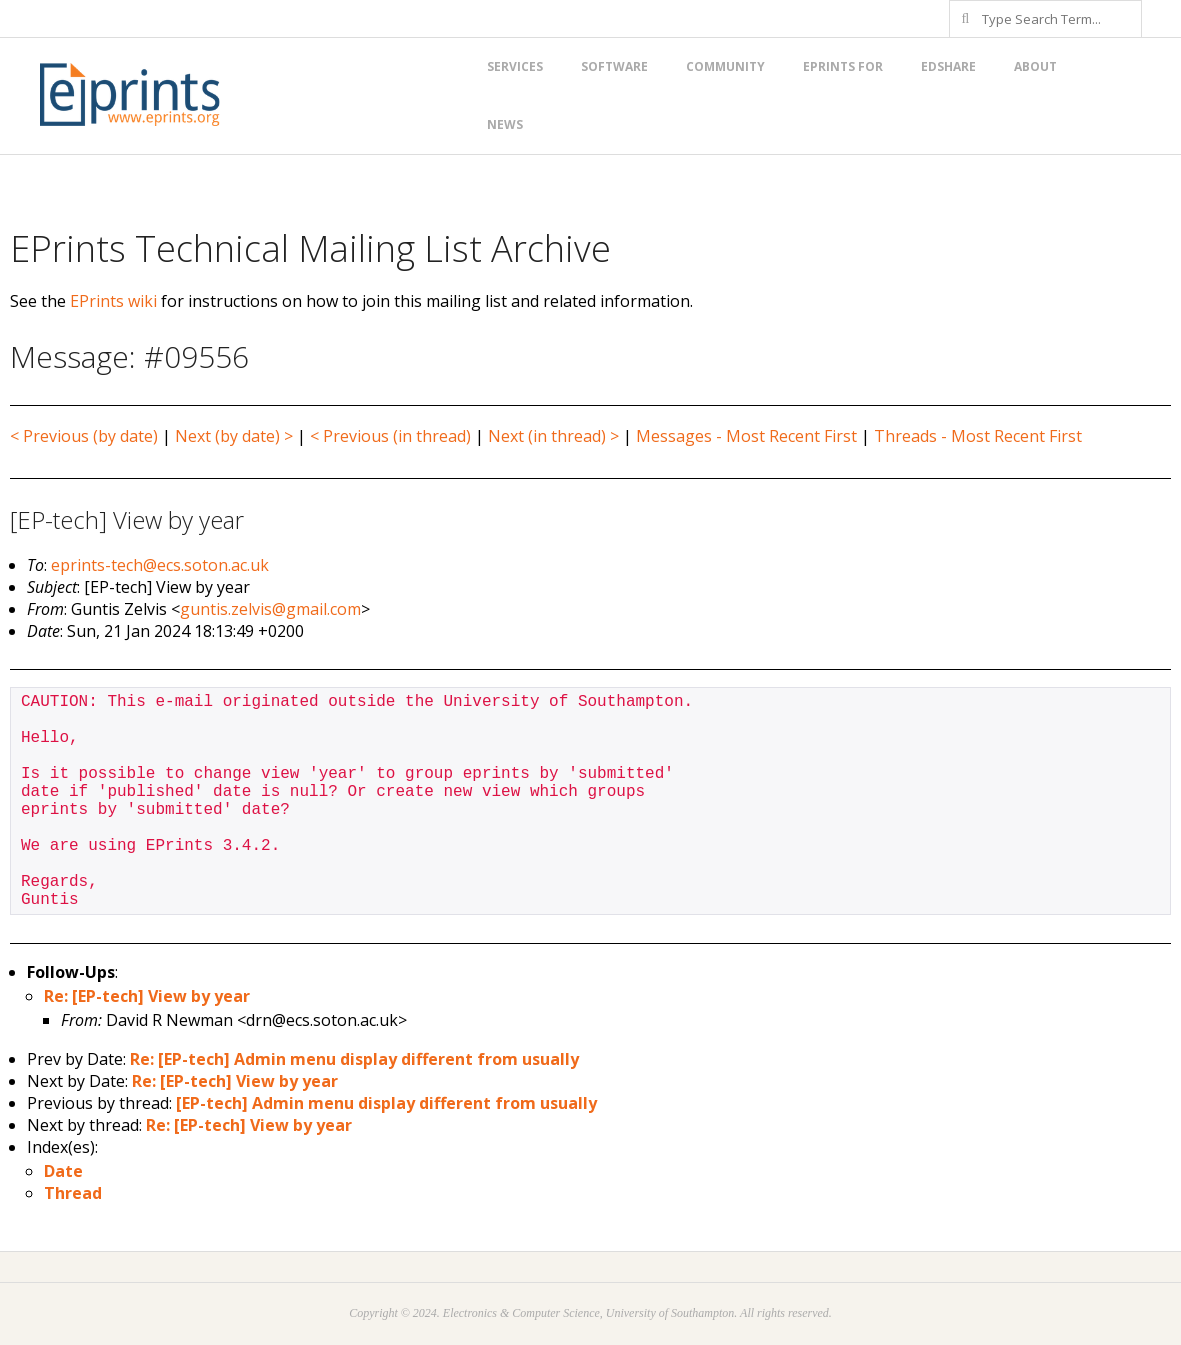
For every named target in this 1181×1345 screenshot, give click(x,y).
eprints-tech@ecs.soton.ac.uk (160, 565)
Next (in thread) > (553, 436)
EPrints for (843, 66)
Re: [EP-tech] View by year (147, 996)
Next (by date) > (234, 436)
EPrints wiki (113, 301)
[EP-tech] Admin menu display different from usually (386, 1103)
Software (614, 66)
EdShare (948, 66)
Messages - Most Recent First (746, 436)
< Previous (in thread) (390, 436)
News (505, 124)
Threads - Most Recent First (978, 436)
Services (515, 66)
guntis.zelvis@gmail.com (270, 609)
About (1035, 66)
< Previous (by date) (84, 436)
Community (725, 66)
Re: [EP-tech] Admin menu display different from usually (354, 1059)
